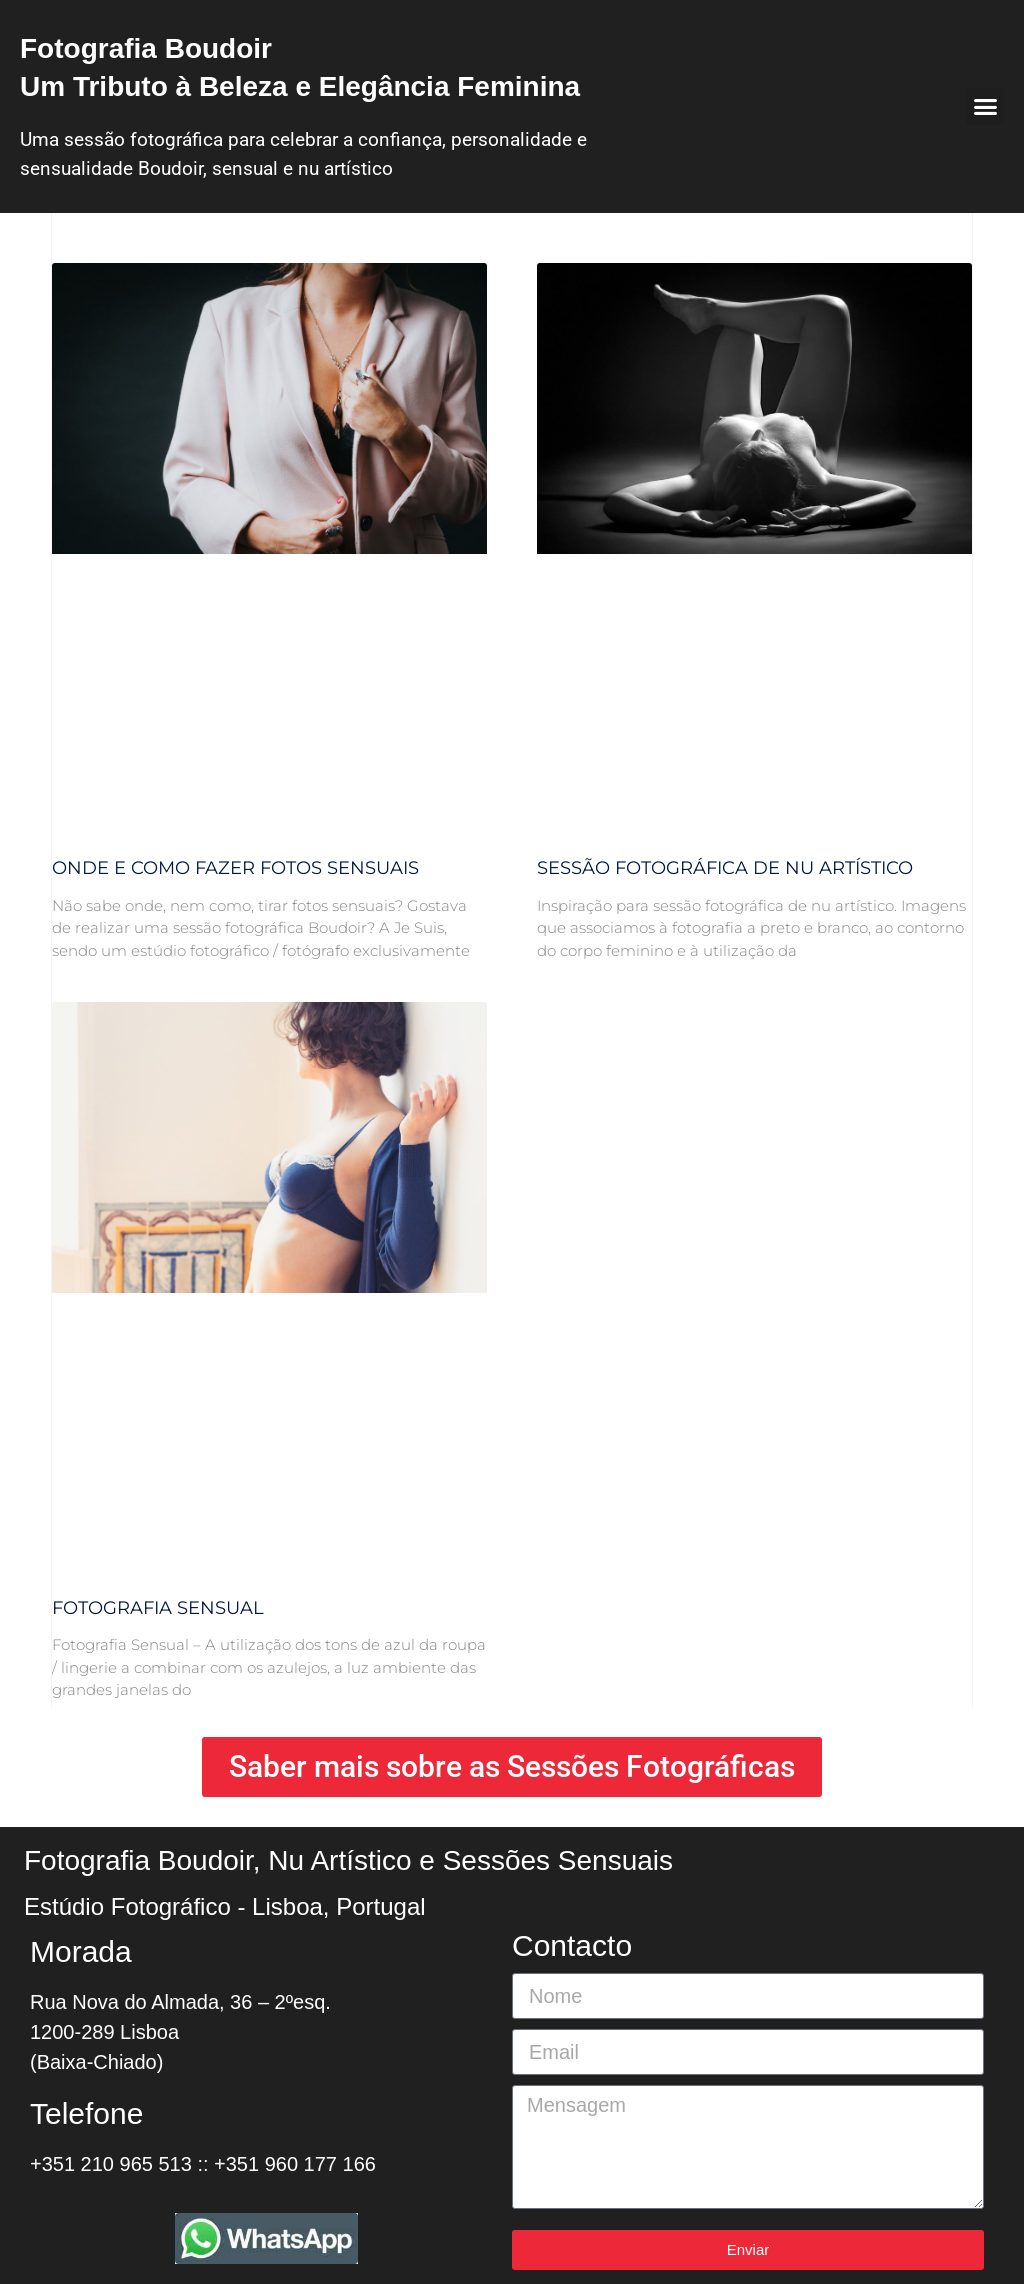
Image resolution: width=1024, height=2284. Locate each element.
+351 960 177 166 (295, 2164)
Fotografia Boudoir (146, 48)
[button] (985, 107)
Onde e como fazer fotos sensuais (235, 868)
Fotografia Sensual (158, 1608)
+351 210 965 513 (111, 2164)
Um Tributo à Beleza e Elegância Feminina (300, 86)
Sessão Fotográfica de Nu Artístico (725, 868)
